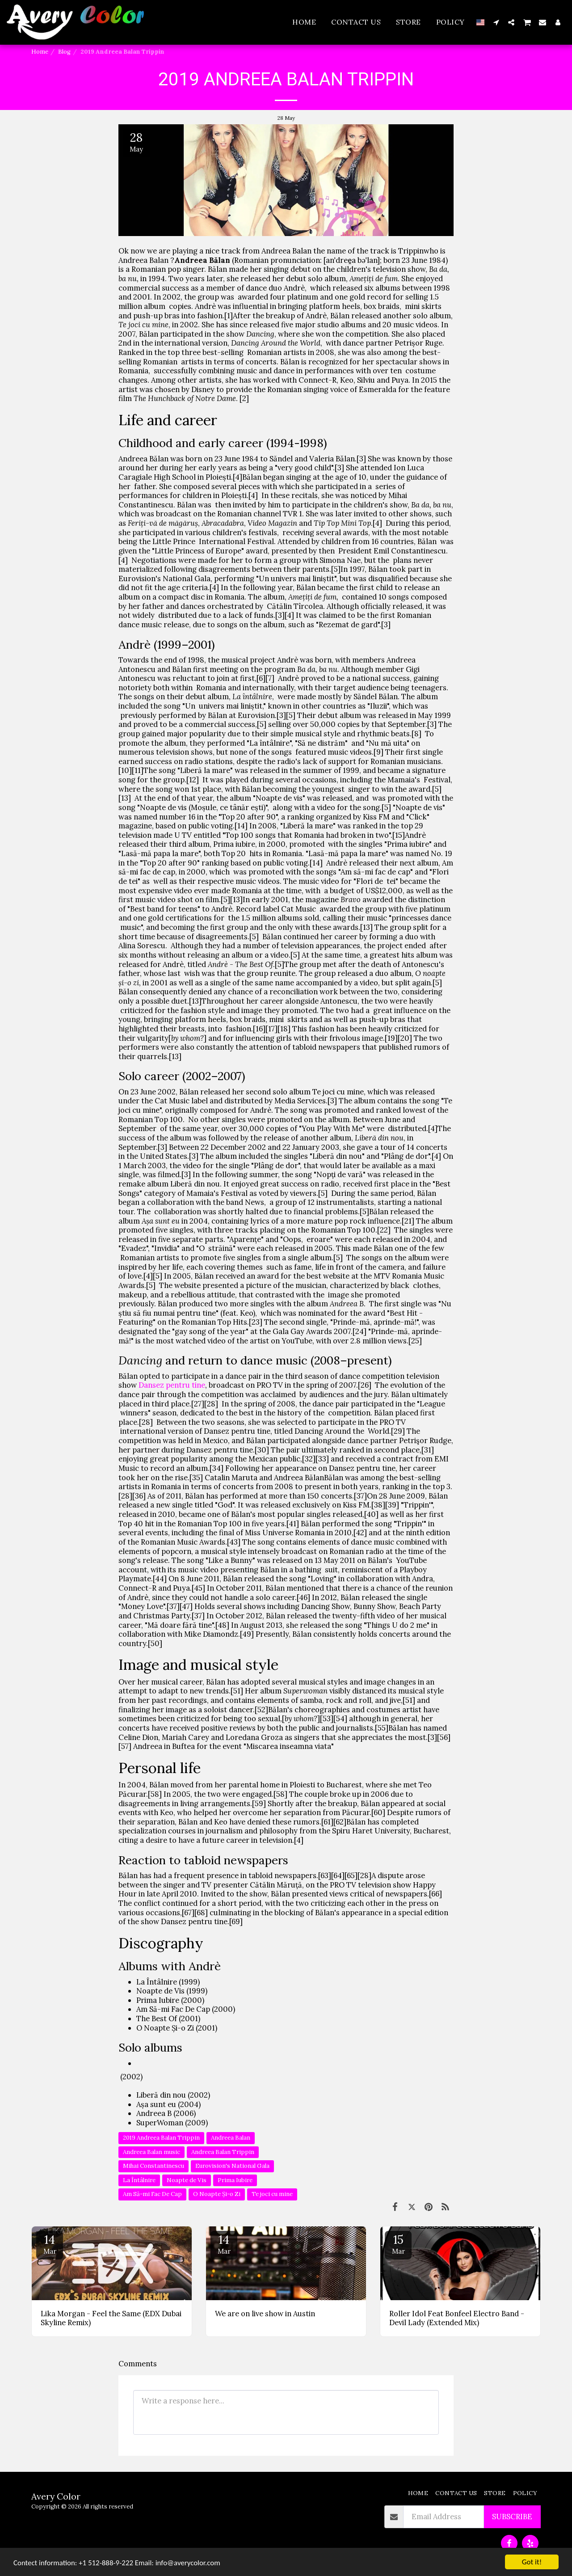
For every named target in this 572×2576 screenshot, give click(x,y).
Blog (64, 51)
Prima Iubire (235, 2180)
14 (49, 2243)
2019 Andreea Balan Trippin (161, 2137)
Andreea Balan (230, 2137)
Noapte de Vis (186, 2180)
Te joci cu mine (272, 2194)
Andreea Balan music (151, 2152)
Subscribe (512, 2516)
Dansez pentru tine (172, 1385)
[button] (496, 22)
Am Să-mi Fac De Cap (152, 2194)
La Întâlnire (139, 2180)
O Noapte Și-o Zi (216, 2194)
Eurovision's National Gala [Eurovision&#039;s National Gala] (232, 2166)
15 (398, 2243)
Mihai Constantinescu (153, 2166)
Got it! (532, 2562)
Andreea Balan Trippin (222, 2152)
